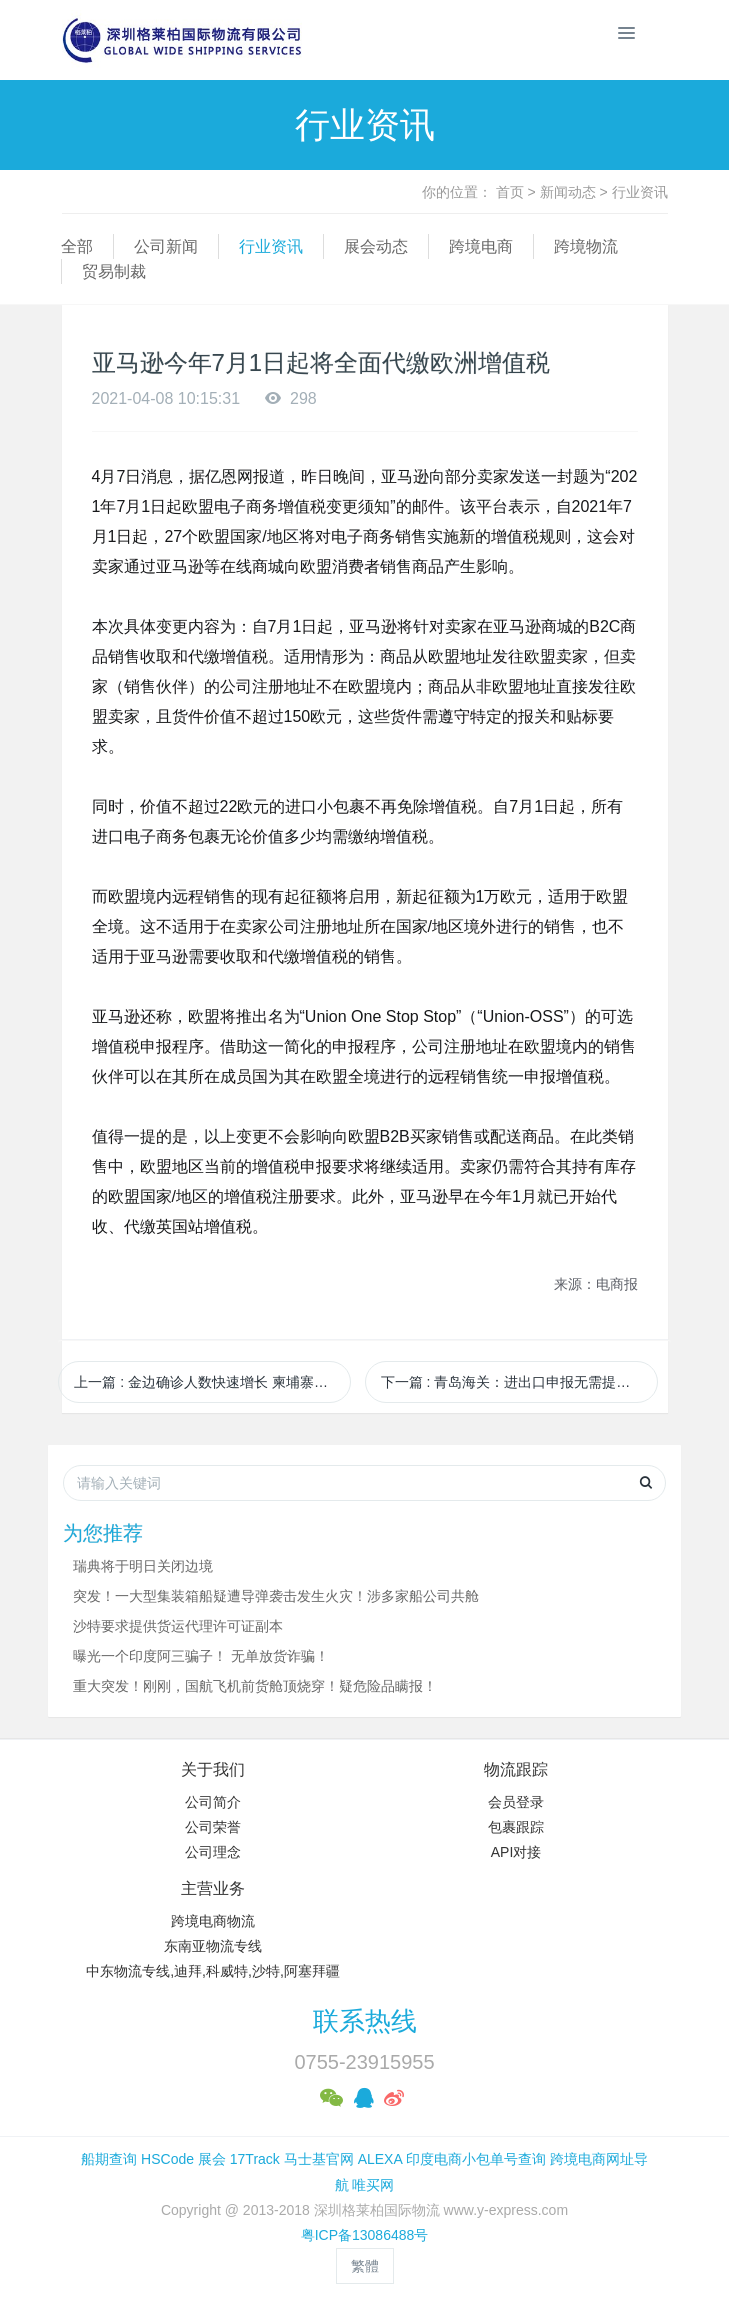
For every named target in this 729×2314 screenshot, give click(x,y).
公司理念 (213, 1852)
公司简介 (213, 1802)
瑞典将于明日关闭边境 (143, 1566)
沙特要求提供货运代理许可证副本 (178, 1626)
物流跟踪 (516, 1769)
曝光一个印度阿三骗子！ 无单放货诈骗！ (201, 1656)
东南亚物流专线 (213, 1946)
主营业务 (213, 1888)
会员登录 (516, 1802)
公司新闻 (166, 246)
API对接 (516, 1852)
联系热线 (365, 2021)
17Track (255, 2159)
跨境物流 (586, 246)
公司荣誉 (213, 1827)
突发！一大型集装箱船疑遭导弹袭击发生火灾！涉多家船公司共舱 (276, 1596)
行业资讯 (640, 192)
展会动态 (376, 246)
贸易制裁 (114, 271)
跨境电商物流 (213, 1921)
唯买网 (373, 2185)
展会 (212, 2159)
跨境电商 (481, 246)
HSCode (167, 2159)
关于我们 (213, 1769)
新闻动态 (568, 192)
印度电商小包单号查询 (476, 2159)
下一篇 (519, 1382)
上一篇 (212, 1382)
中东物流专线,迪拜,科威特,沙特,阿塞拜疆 (213, 1971)
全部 (77, 246)
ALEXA (380, 2159)
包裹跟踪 (516, 1827)
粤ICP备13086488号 (365, 2235)
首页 (510, 192)
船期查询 (109, 2159)
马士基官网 (319, 2159)
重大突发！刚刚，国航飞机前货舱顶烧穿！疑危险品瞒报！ (255, 1686)
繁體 (365, 2266)
